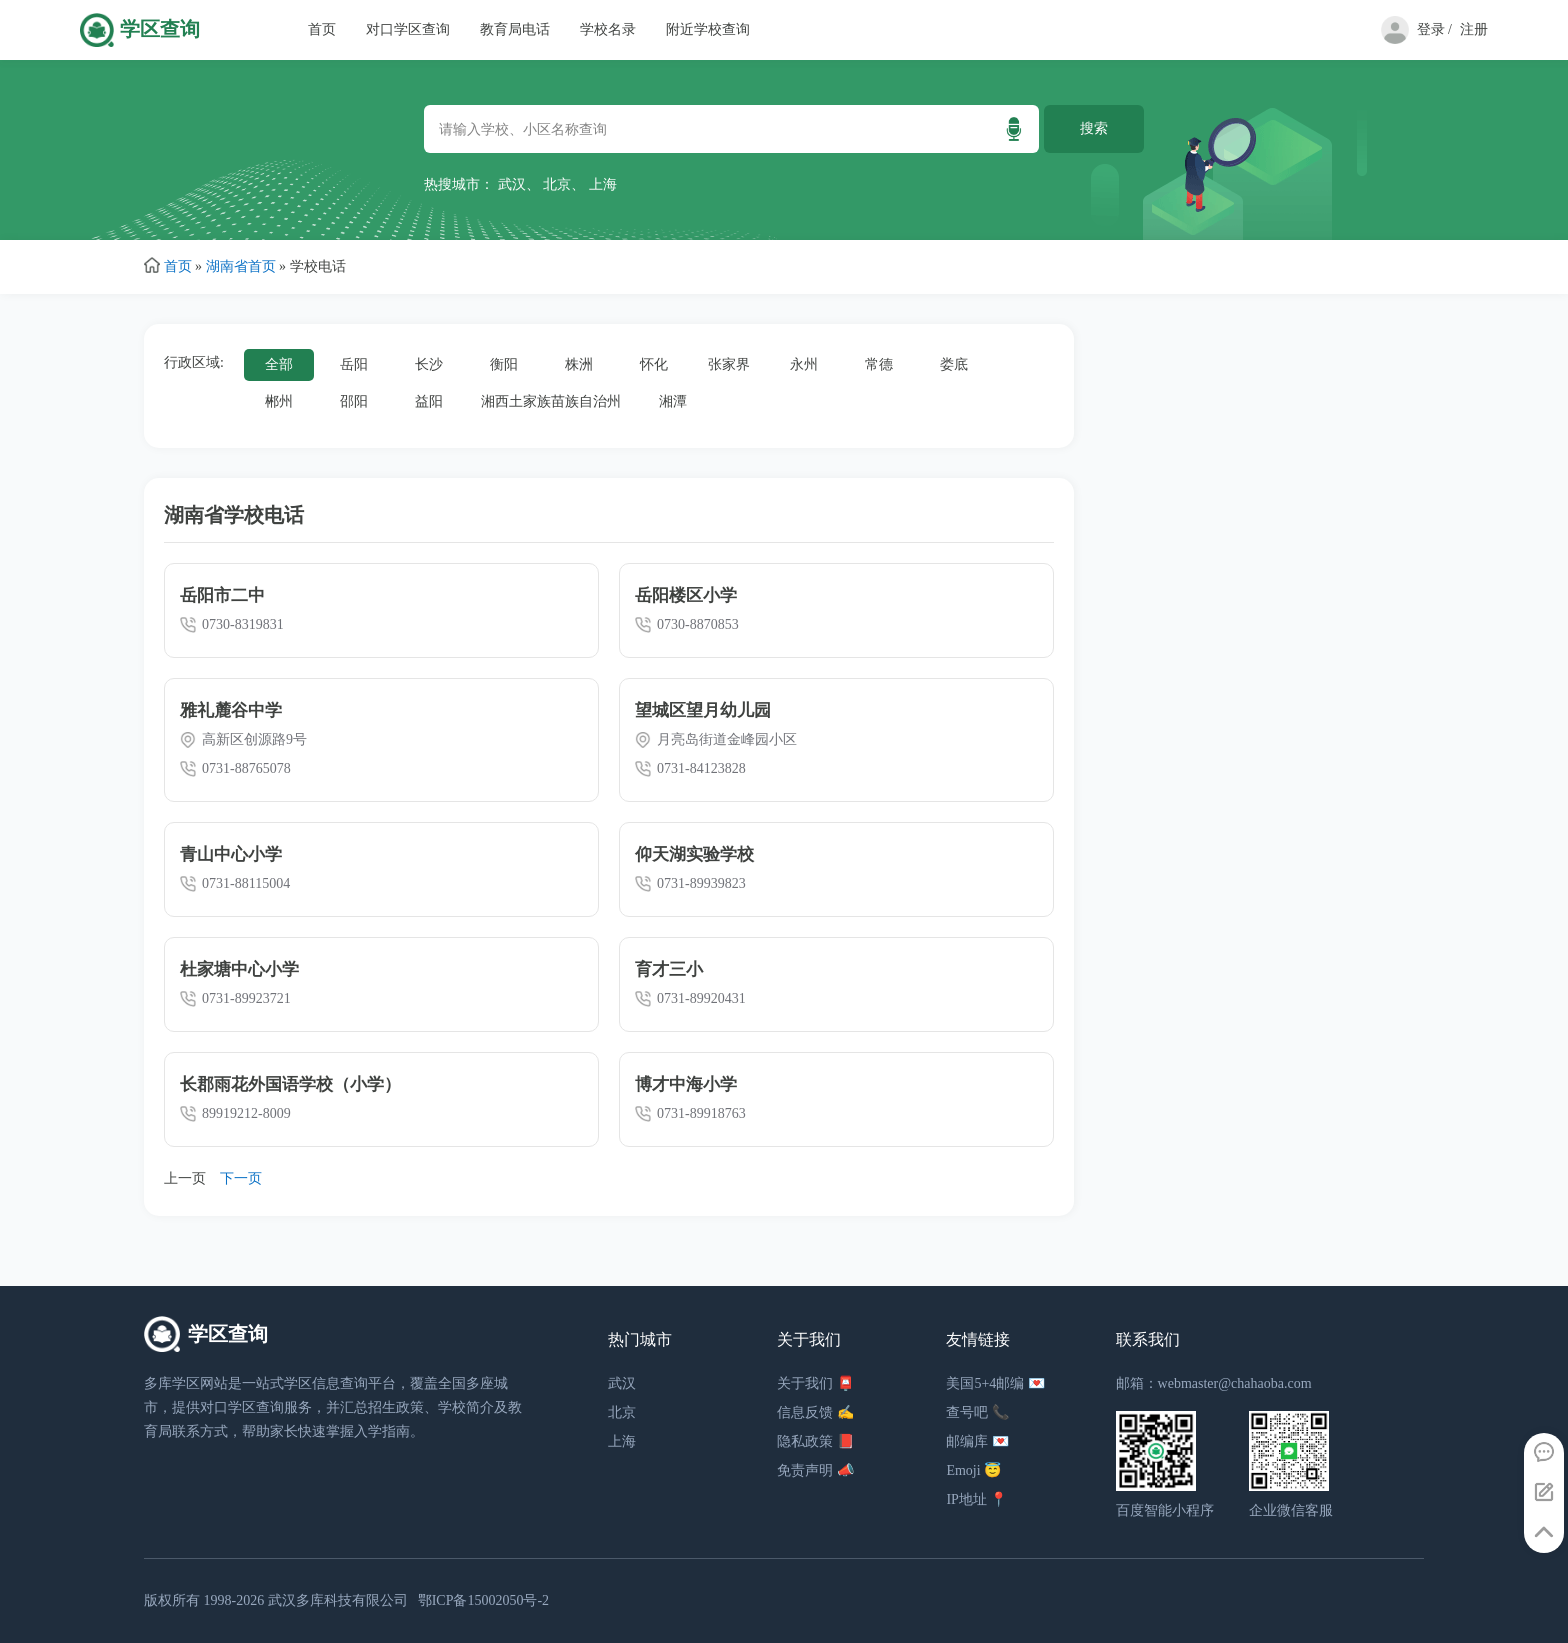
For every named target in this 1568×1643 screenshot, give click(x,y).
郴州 (279, 401)
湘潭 (673, 401)
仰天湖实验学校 (694, 854)
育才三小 (669, 969)
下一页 (241, 1178)
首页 (322, 29)
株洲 (579, 364)
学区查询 (160, 29)
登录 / (1434, 29)
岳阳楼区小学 (686, 595)
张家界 (729, 364)
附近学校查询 (708, 29)
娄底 (954, 364)
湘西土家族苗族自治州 (551, 401)
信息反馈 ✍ (815, 1412)
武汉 (512, 184)
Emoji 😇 (973, 1470)
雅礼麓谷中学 (231, 710)
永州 (804, 364)
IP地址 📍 (976, 1499)
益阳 (429, 401)
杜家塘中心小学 (239, 969)
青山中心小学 (231, 854)
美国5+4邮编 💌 (995, 1383)
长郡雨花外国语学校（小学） (290, 1084)
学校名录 (608, 29)
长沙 (429, 364)
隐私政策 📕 (815, 1441)
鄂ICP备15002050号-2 (483, 1600)
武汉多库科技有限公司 (338, 1600)
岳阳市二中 (222, 595)
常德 (879, 364)
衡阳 (504, 364)
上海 (603, 184)
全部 (279, 364)
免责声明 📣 (815, 1470)
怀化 (654, 364)
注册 (1474, 29)
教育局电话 (515, 29)
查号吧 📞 (977, 1412)
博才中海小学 (686, 1084)
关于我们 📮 (815, 1383)
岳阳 (354, 364)
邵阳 (354, 401)
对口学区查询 (408, 29)
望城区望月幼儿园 (703, 710)
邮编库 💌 (977, 1441)
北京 (557, 184)
